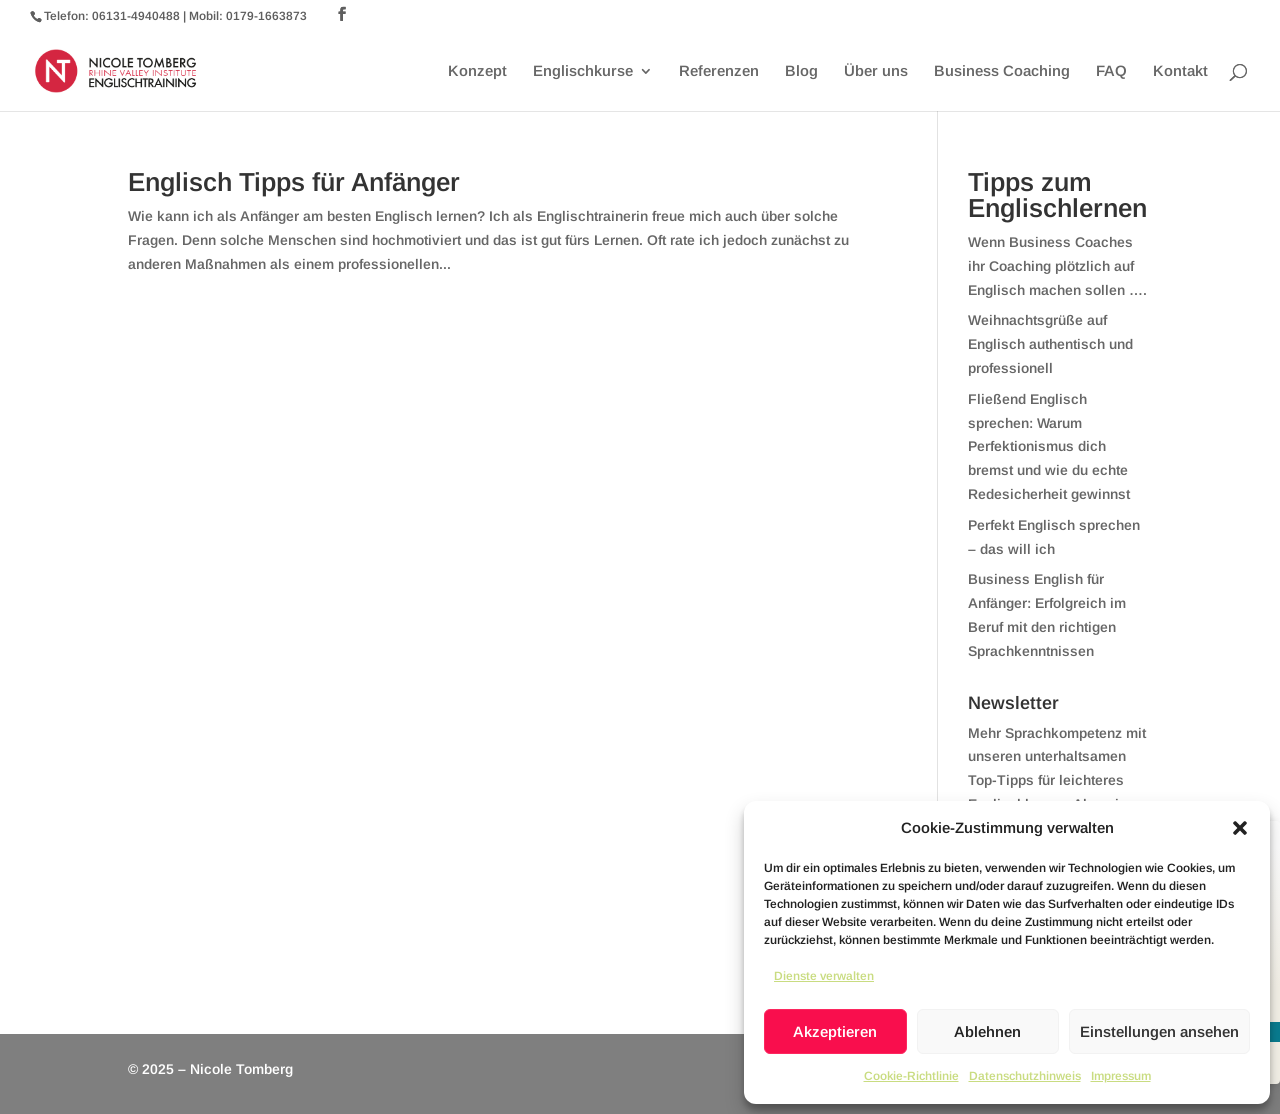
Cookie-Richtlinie (911, 1076)
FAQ (1111, 71)
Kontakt (1180, 71)
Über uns (876, 71)
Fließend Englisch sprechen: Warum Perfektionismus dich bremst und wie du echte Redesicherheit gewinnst (1049, 446)
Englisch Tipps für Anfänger (294, 182)
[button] (1240, 828)
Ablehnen (987, 1031)
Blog (801, 71)
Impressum (1121, 1076)
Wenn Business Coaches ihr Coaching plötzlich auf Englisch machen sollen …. (1057, 266)
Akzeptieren (835, 1031)
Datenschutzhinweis (1025, 1076)
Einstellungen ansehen (1159, 1031)
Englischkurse (583, 71)
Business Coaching (1002, 71)
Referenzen (719, 71)
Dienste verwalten (824, 976)
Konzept (477, 71)
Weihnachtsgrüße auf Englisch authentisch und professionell (1050, 344)
